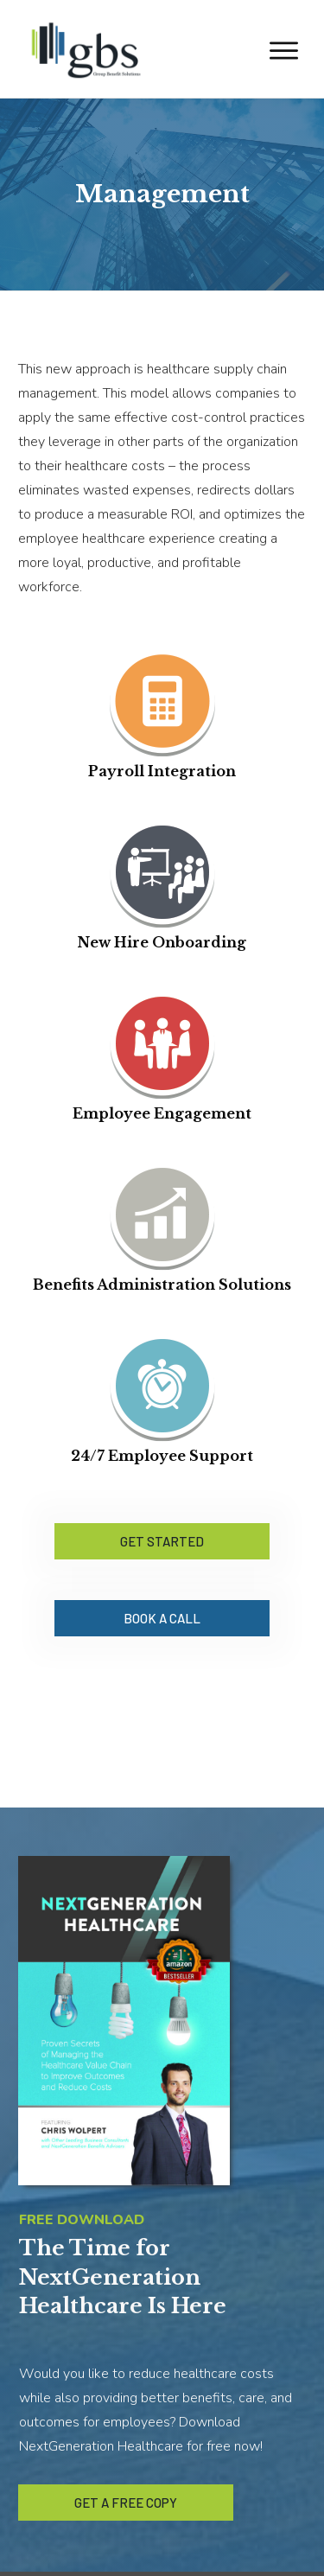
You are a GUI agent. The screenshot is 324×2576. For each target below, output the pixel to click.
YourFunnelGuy (215, 2551)
